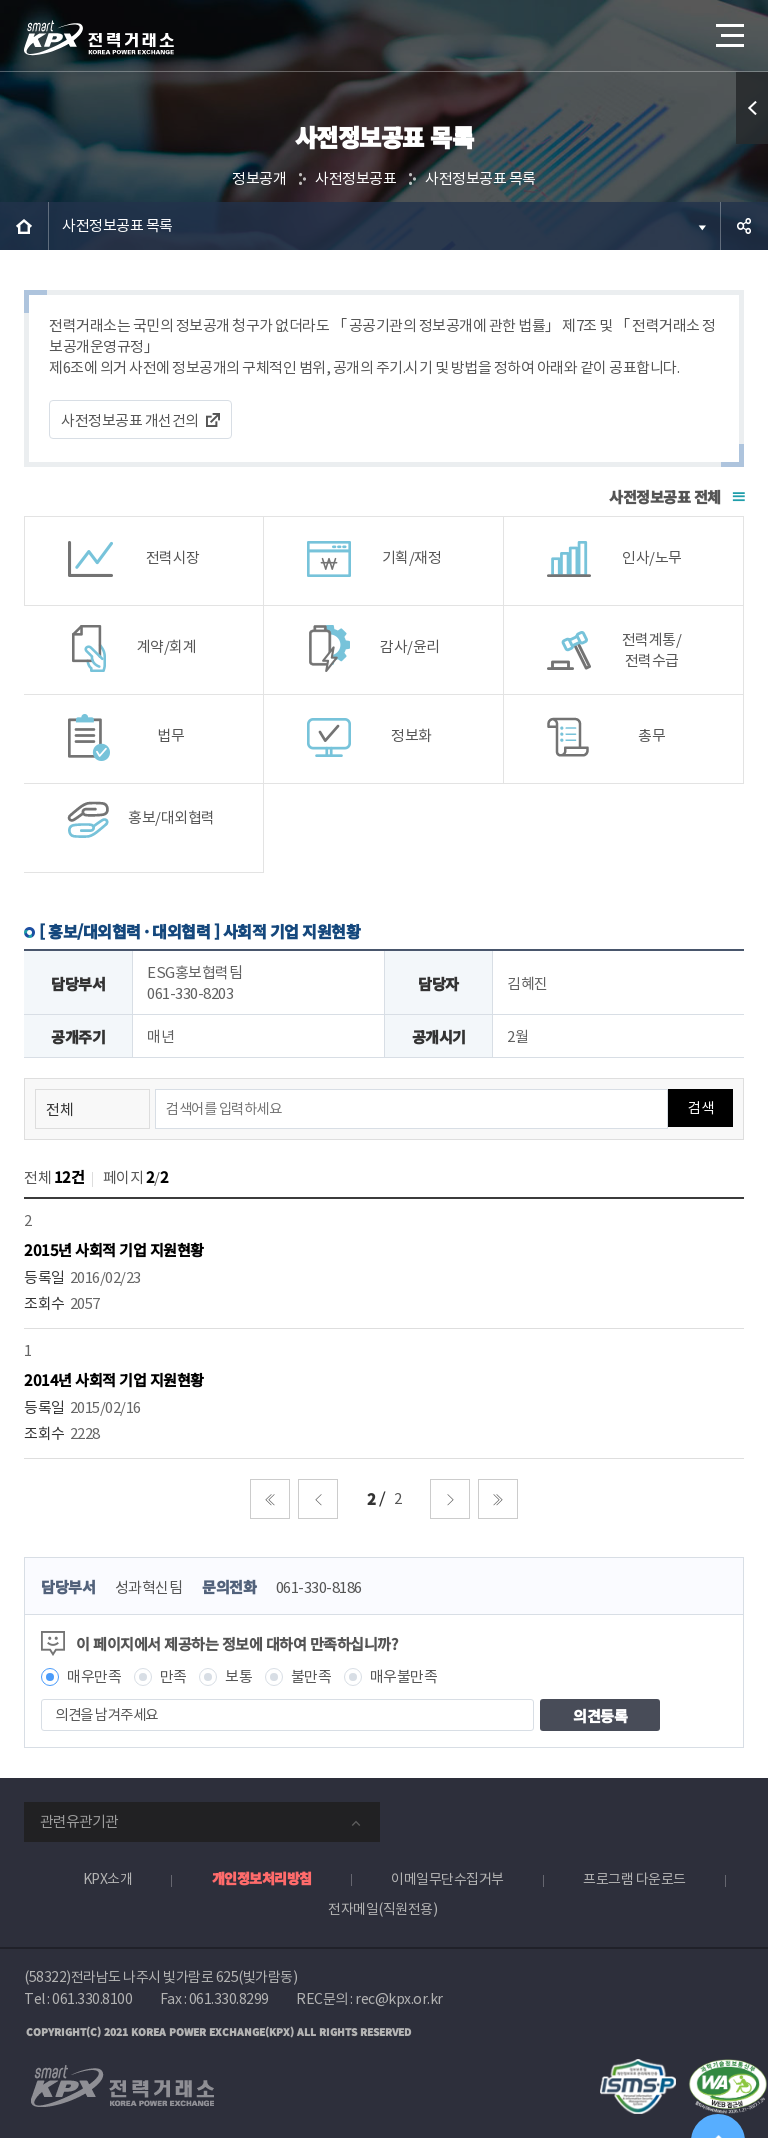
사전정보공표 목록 (480, 178)
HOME (24, 226)
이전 (318, 1499)
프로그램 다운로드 (634, 1879)
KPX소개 (108, 1879)
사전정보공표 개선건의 (130, 420)
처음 (270, 1499)
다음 (450, 1499)
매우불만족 (404, 1676)
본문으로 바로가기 (0, 0)
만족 (173, 1676)
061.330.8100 (92, 1999)
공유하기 (744, 226)
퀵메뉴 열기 (752, 108)
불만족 (311, 1676)
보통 (238, 1676)
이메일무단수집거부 (447, 1879)
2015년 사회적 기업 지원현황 (114, 1249)
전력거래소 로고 (99, 38)
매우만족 (94, 1676)
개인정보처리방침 (262, 1878)
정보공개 (259, 178)
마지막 (498, 1499)
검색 (700, 1108)
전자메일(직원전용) (382, 1909)
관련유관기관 (79, 1821)
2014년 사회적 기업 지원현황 (114, 1379)
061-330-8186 (319, 1587)
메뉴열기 (728, 29)
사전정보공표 (355, 178)
